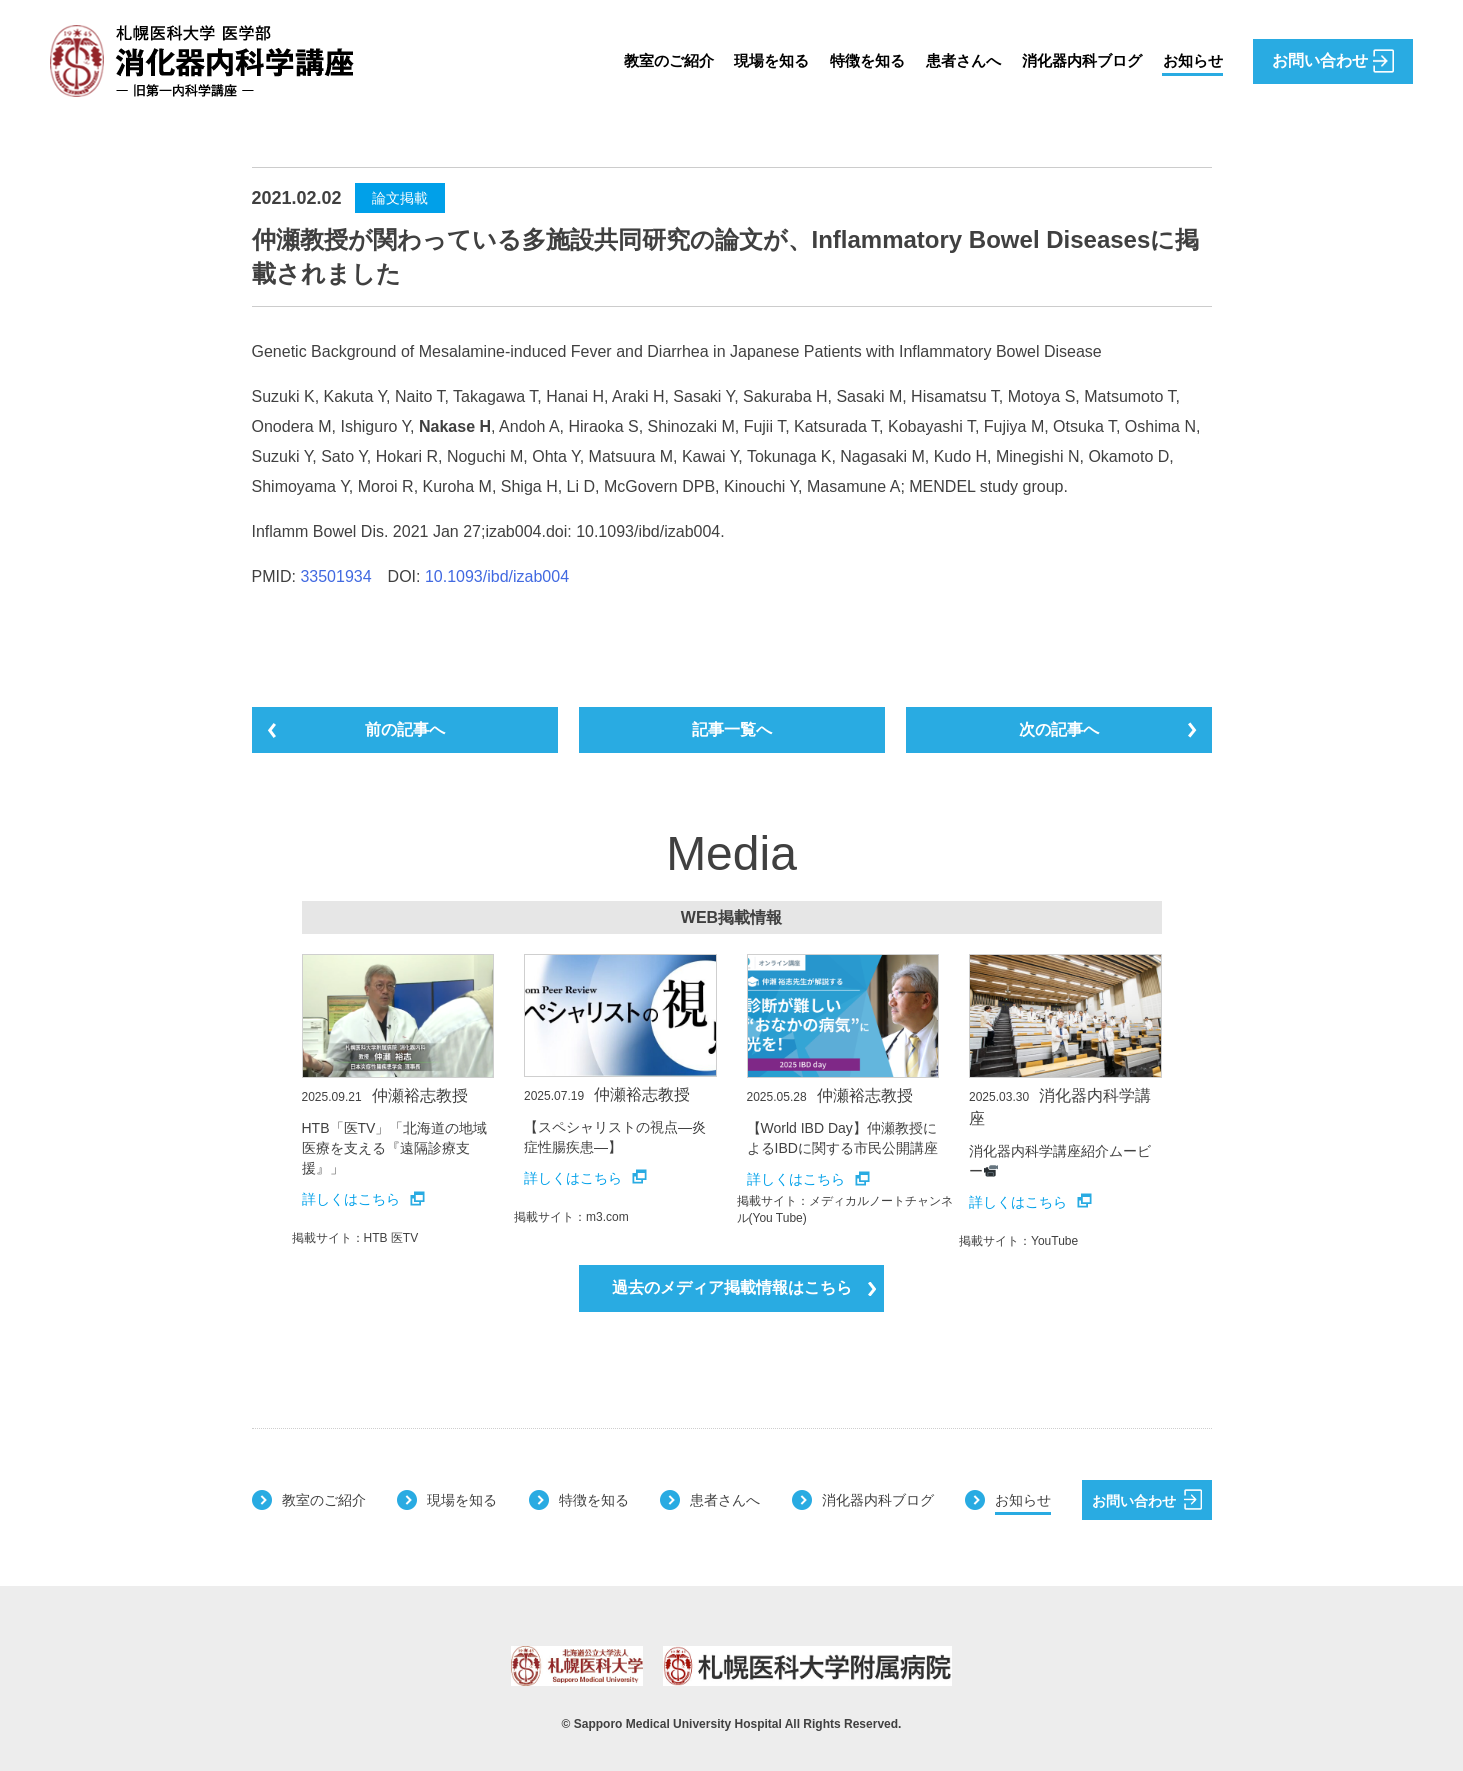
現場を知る (751, 60)
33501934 (335, 576)
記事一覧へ (732, 729)
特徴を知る (851, 60)
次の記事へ (1059, 729)
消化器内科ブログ (1075, 60)
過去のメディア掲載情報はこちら (744, 1287)
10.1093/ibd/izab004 (497, 576)
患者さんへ (951, 60)
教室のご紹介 (643, 60)
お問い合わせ (1147, 1499)
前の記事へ (405, 729)
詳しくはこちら (363, 1199)
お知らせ (1191, 60)
